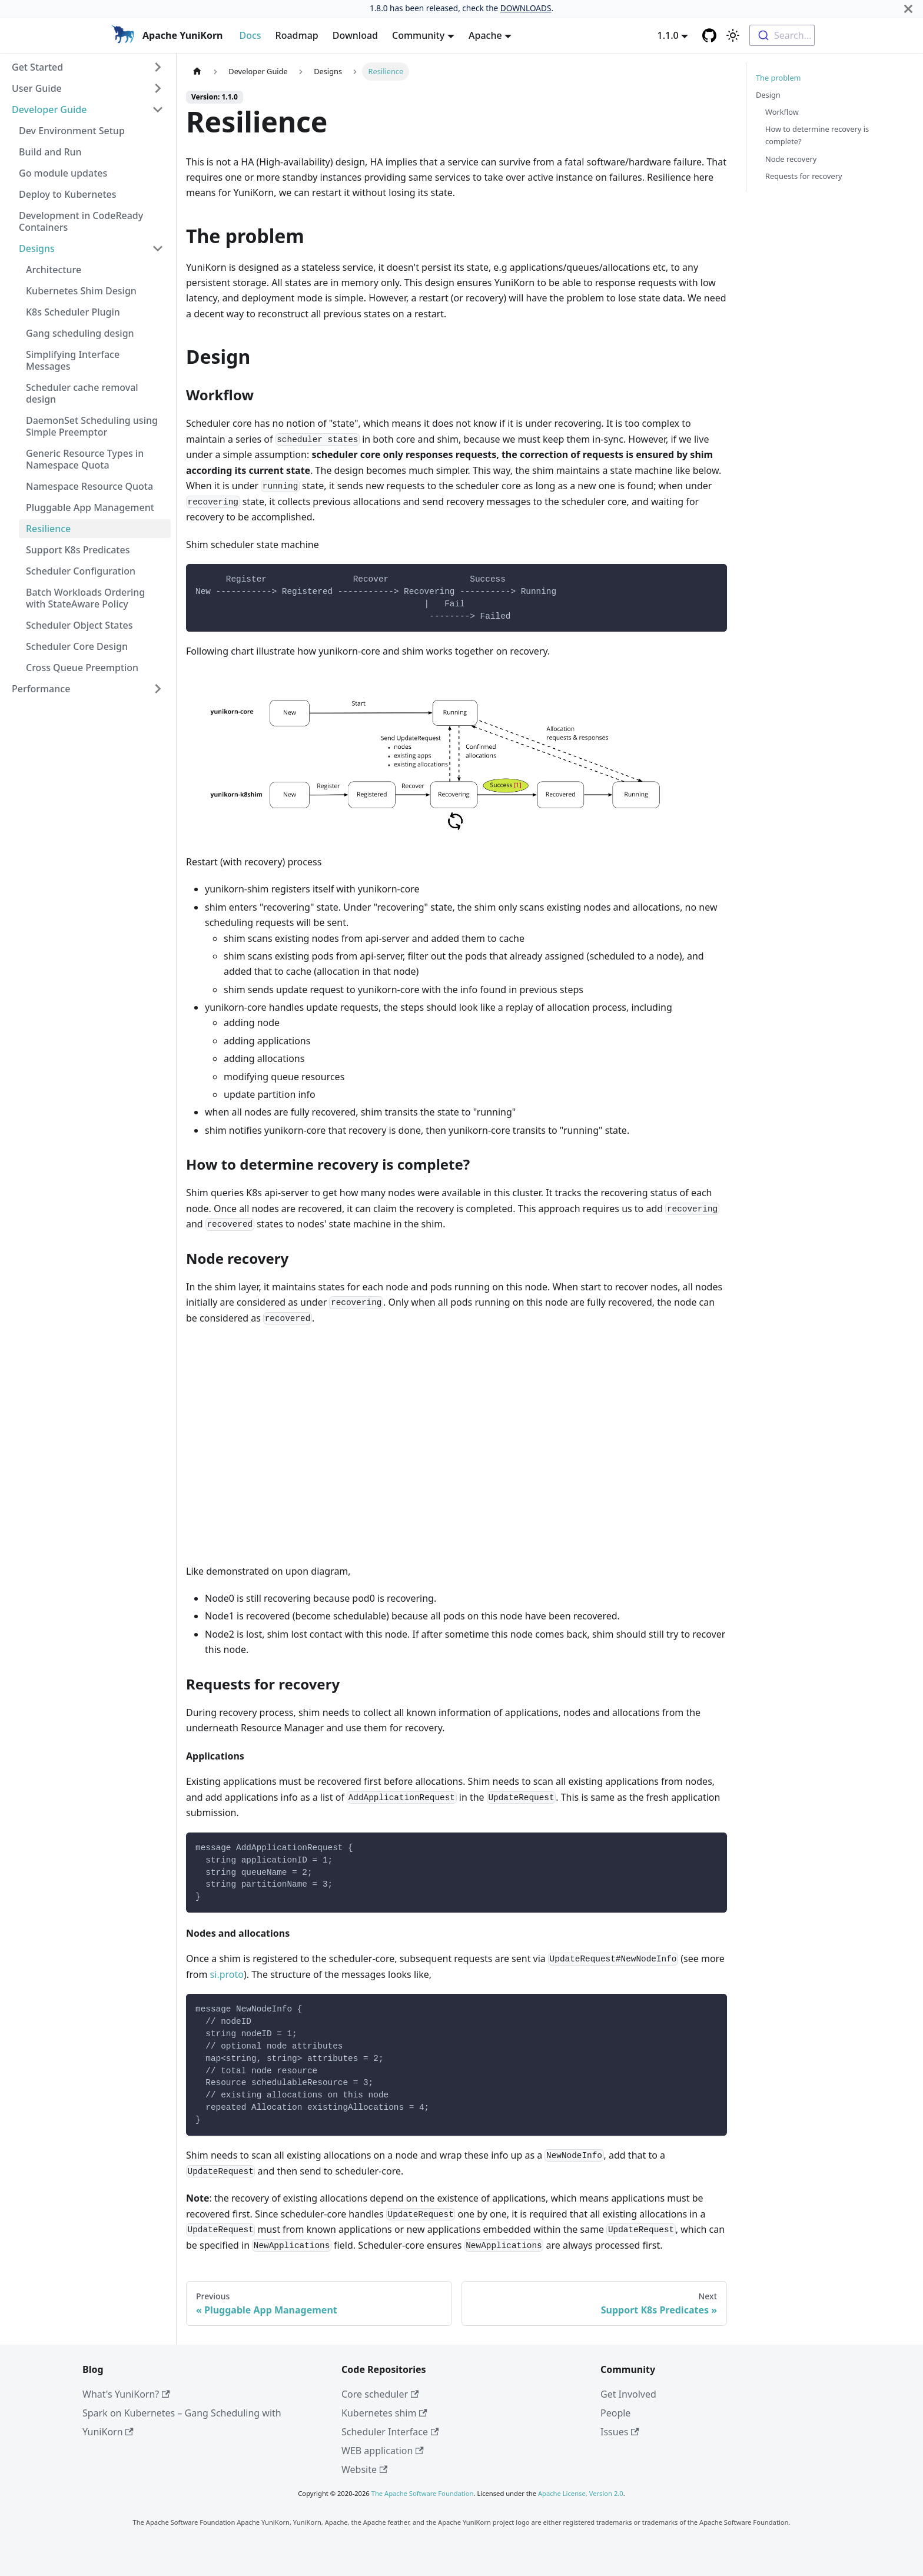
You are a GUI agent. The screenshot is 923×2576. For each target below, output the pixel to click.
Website (364, 2469)
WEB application (382, 2450)
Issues (619, 2431)
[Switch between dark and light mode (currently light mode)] (732, 35)
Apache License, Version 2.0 (580, 2493)
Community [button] (418, 35)
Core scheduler (380, 2394)
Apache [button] (485, 35)
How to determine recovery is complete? (817, 135)
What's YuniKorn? (126, 2394)
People (615, 2412)
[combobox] (782, 35)
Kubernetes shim (384, 2412)
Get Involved (628, 2394)
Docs (250, 35)
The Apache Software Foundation (422, 2493)
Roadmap (296, 35)
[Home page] (197, 71)
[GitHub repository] (709, 35)
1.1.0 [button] (668, 35)
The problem (778, 77)
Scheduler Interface (390, 2431)
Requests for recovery (803, 176)
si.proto (227, 1974)
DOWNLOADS (526, 8)
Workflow (782, 112)
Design (768, 94)
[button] (88, 67)
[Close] (908, 8)
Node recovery (790, 159)
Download (355, 35)
